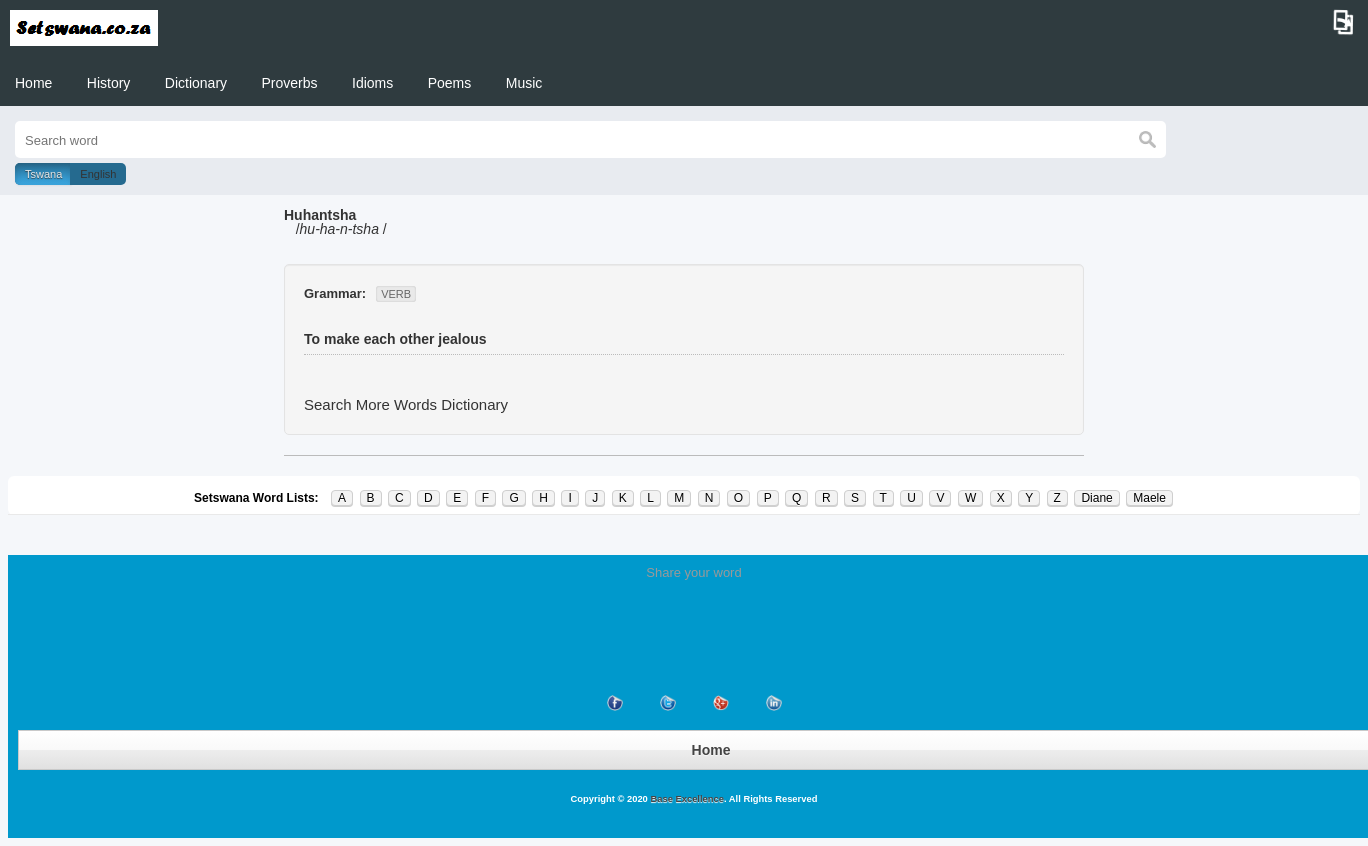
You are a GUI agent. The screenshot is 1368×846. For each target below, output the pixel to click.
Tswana (43, 174)
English (98, 174)
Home (33, 83)
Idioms (372, 83)
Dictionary (196, 83)
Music (524, 83)
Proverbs (290, 83)
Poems (450, 83)
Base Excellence (686, 799)
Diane (1096, 498)
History (109, 83)
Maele (1149, 498)
